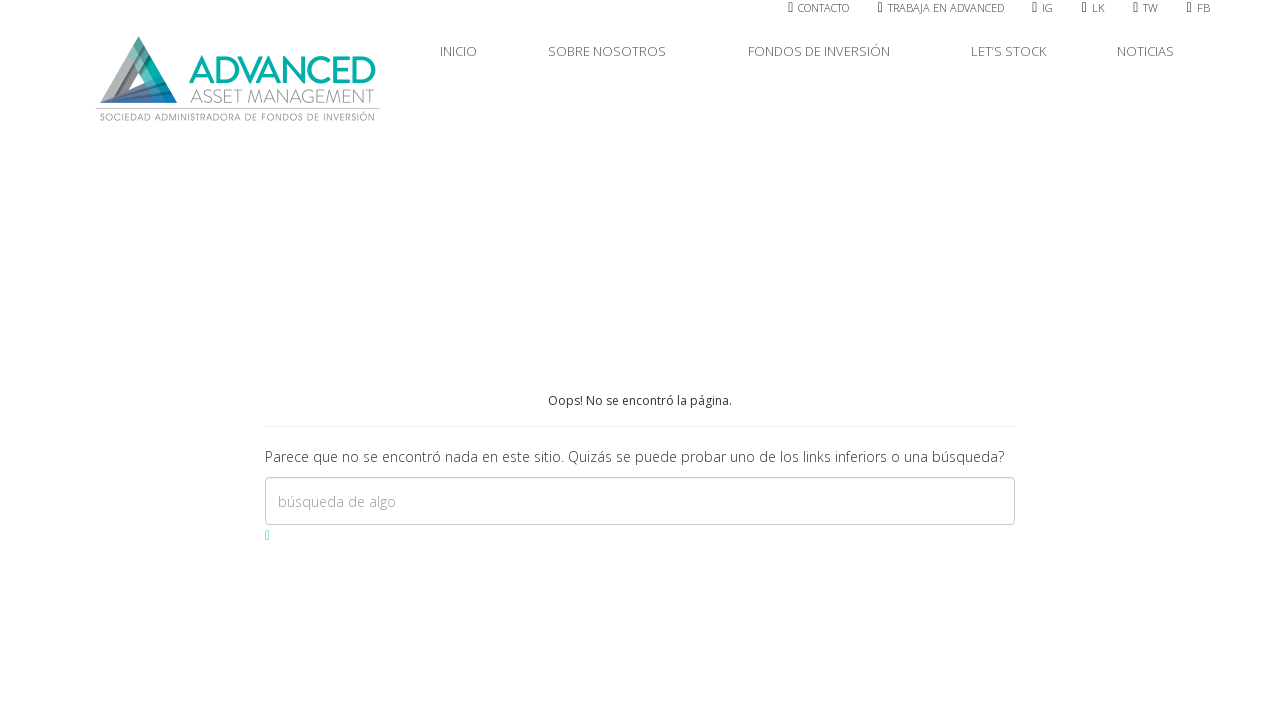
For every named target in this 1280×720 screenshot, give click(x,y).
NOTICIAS (1145, 51)
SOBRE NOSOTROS (612, 51)
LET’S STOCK (1008, 51)
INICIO (458, 51)
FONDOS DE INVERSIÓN (824, 51)
